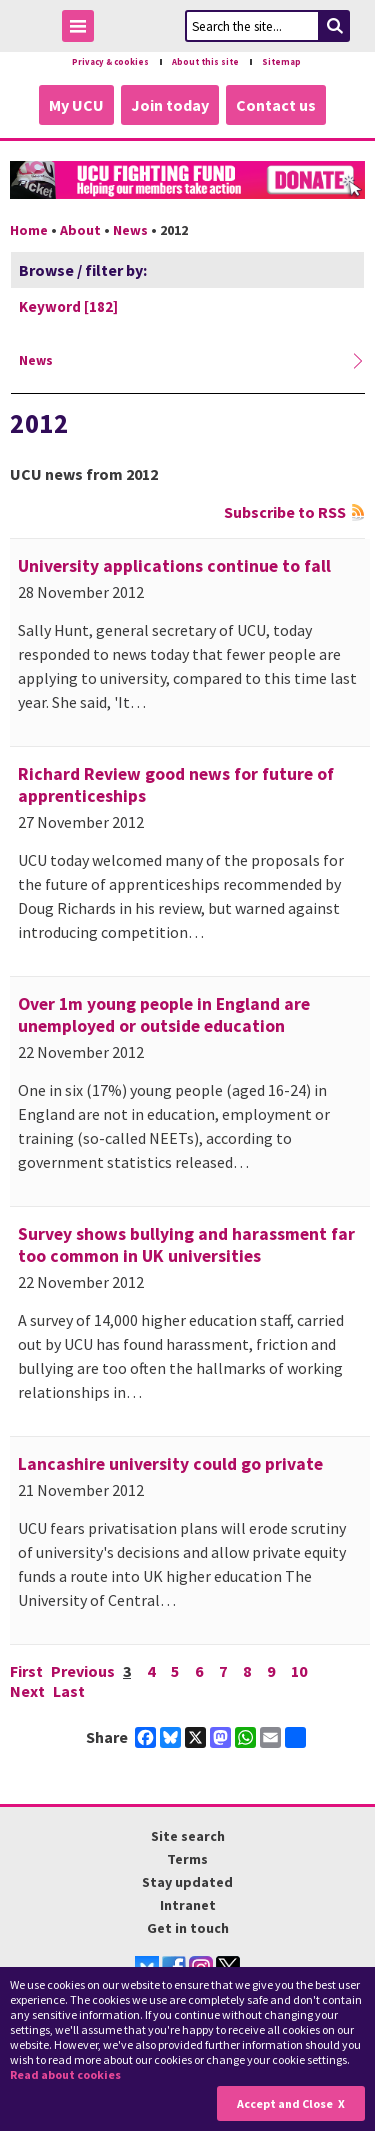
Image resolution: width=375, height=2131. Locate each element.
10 (299, 1671)
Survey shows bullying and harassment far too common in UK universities (186, 1245)
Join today (170, 105)
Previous (83, 1671)
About (80, 230)
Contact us (276, 105)
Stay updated (187, 1882)
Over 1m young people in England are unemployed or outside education (164, 1015)
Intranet (188, 1905)
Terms (187, 1859)
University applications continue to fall (174, 566)
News (130, 230)
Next (27, 1691)
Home (29, 230)
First (26, 1671)
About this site (205, 62)
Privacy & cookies (110, 62)
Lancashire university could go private (170, 1464)
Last (69, 1691)
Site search (188, 1836)
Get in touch (188, 1928)
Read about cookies (65, 2074)
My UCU (76, 105)
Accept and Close (285, 2103)
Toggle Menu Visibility (83, 29)
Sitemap (281, 62)
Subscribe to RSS (285, 512)
